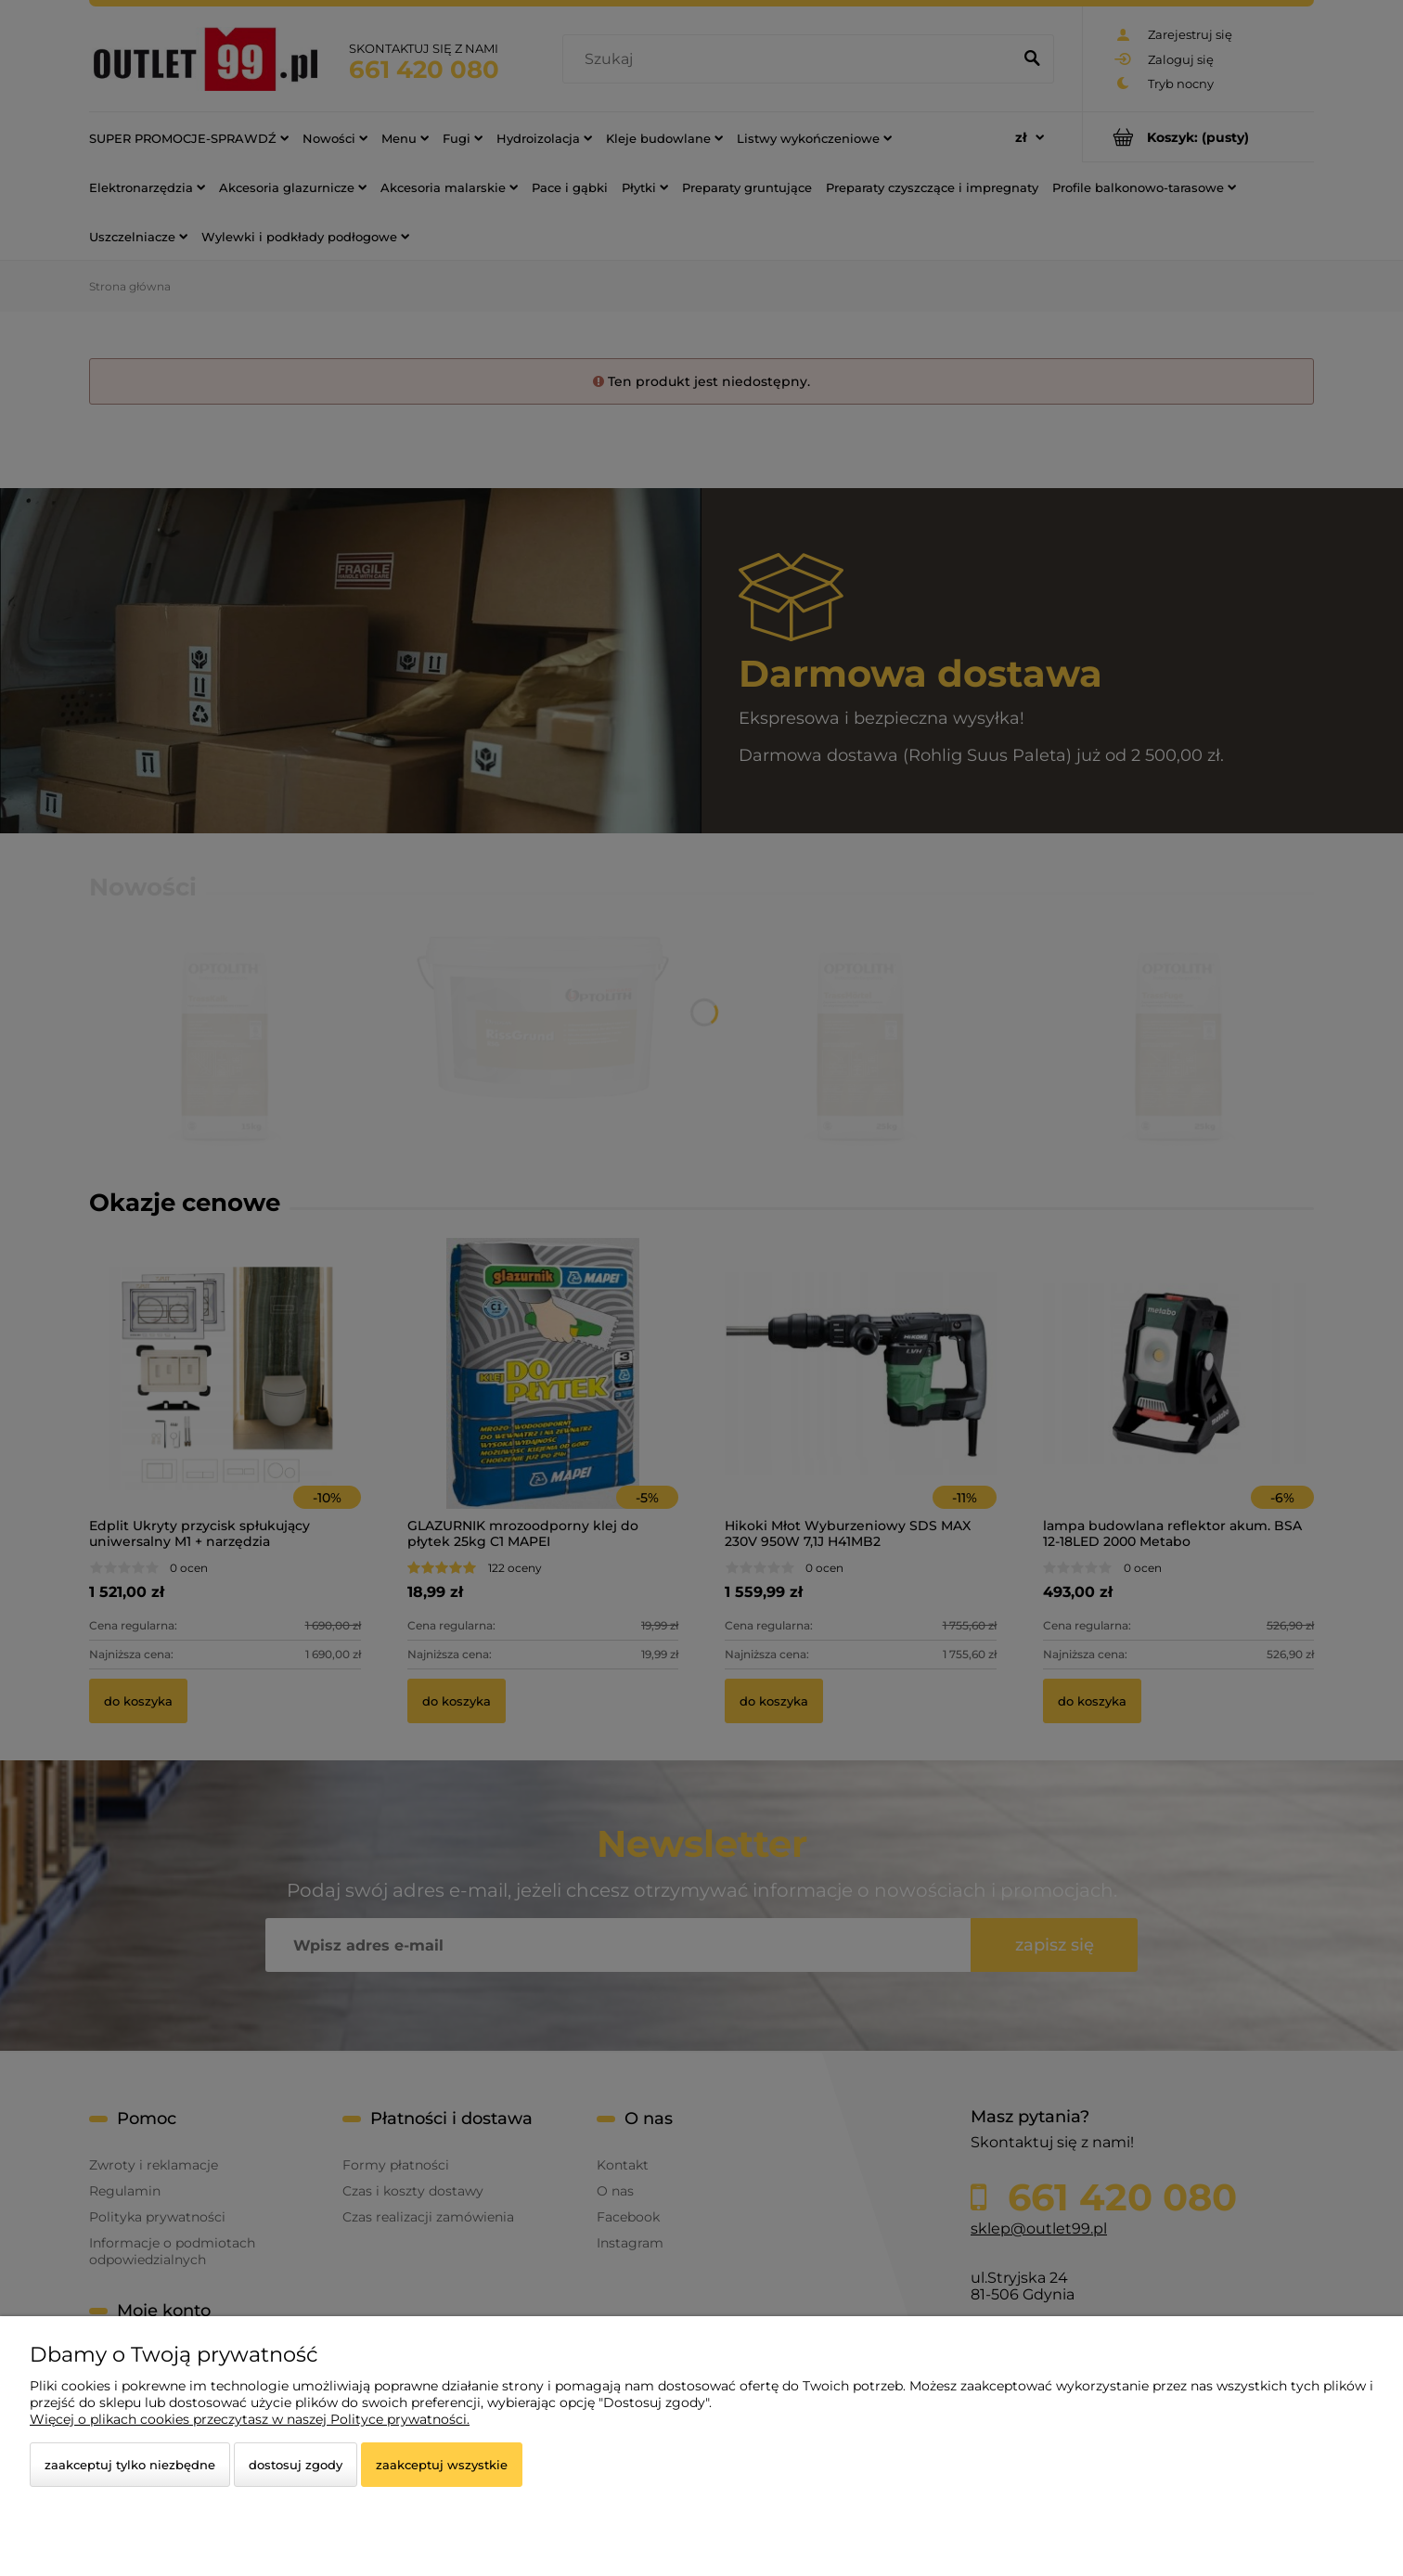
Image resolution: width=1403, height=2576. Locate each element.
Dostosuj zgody (295, 2464)
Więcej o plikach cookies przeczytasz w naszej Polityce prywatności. (250, 2419)
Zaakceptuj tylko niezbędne (130, 2464)
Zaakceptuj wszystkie (442, 2464)
